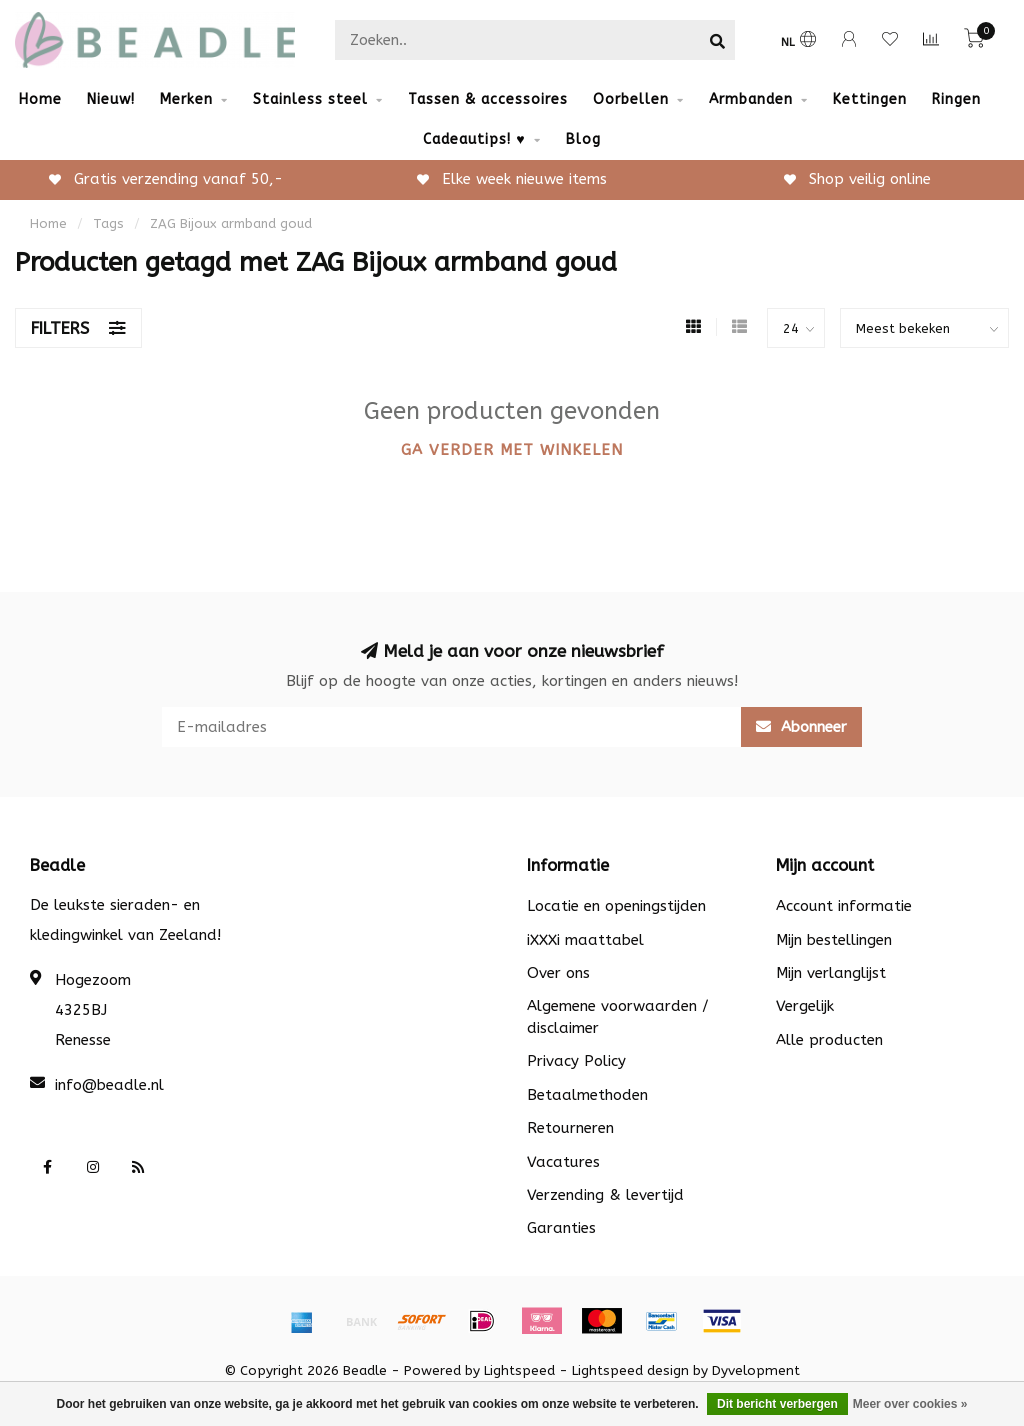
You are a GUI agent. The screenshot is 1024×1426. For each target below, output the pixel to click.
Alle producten (829, 1040)
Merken (186, 99)
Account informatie (844, 906)
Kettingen (870, 99)
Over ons (558, 973)
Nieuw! (111, 99)
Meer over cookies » (910, 1404)
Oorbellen (631, 99)
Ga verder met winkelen (512, 450)
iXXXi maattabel (585, 940)
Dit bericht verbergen (777, 1404)
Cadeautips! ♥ (474, 139)
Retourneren (570, 1128)
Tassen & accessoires (488, 99)
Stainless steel (310, 99)
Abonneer (801, 727)
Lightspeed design (630, 1371)
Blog (583, 139)
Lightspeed (519, 1371)
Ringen (956, 99)
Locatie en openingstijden (616, 906)
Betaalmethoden (587, 1095)
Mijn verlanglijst (831, 973)
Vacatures (563, 1162)
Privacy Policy (576, 1061)
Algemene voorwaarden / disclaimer (618, 1016)
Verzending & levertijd (605, 1195)
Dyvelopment (756, 1371)
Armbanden (751, 99)
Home (40, 99)
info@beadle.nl (109, 1085)
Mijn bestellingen (834, 940)
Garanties (561, 1228)
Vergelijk (805, 1006)
